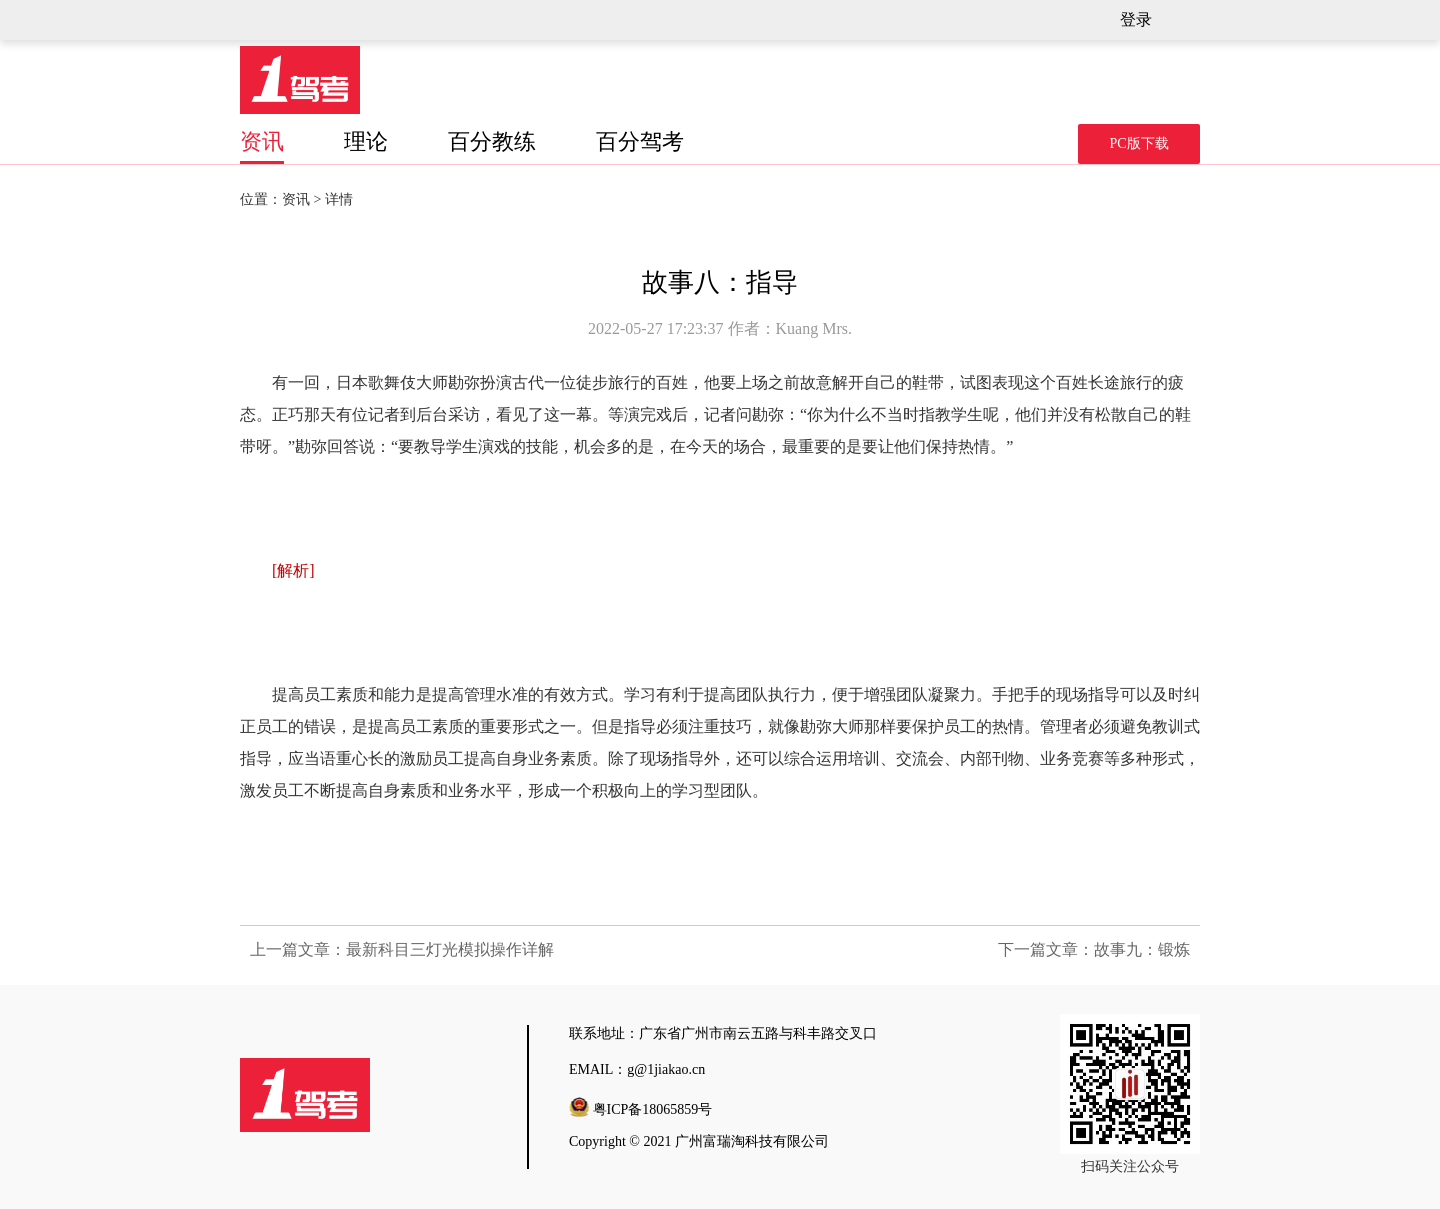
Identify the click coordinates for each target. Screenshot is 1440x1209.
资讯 (262, 141)
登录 (1136, 19)
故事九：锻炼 (1142, 949)
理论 (366, 141)
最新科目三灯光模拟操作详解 (450, 949)
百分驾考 (640, 141)
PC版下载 (1138, 143)
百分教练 (492, 141)
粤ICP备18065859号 (653, 1109)
